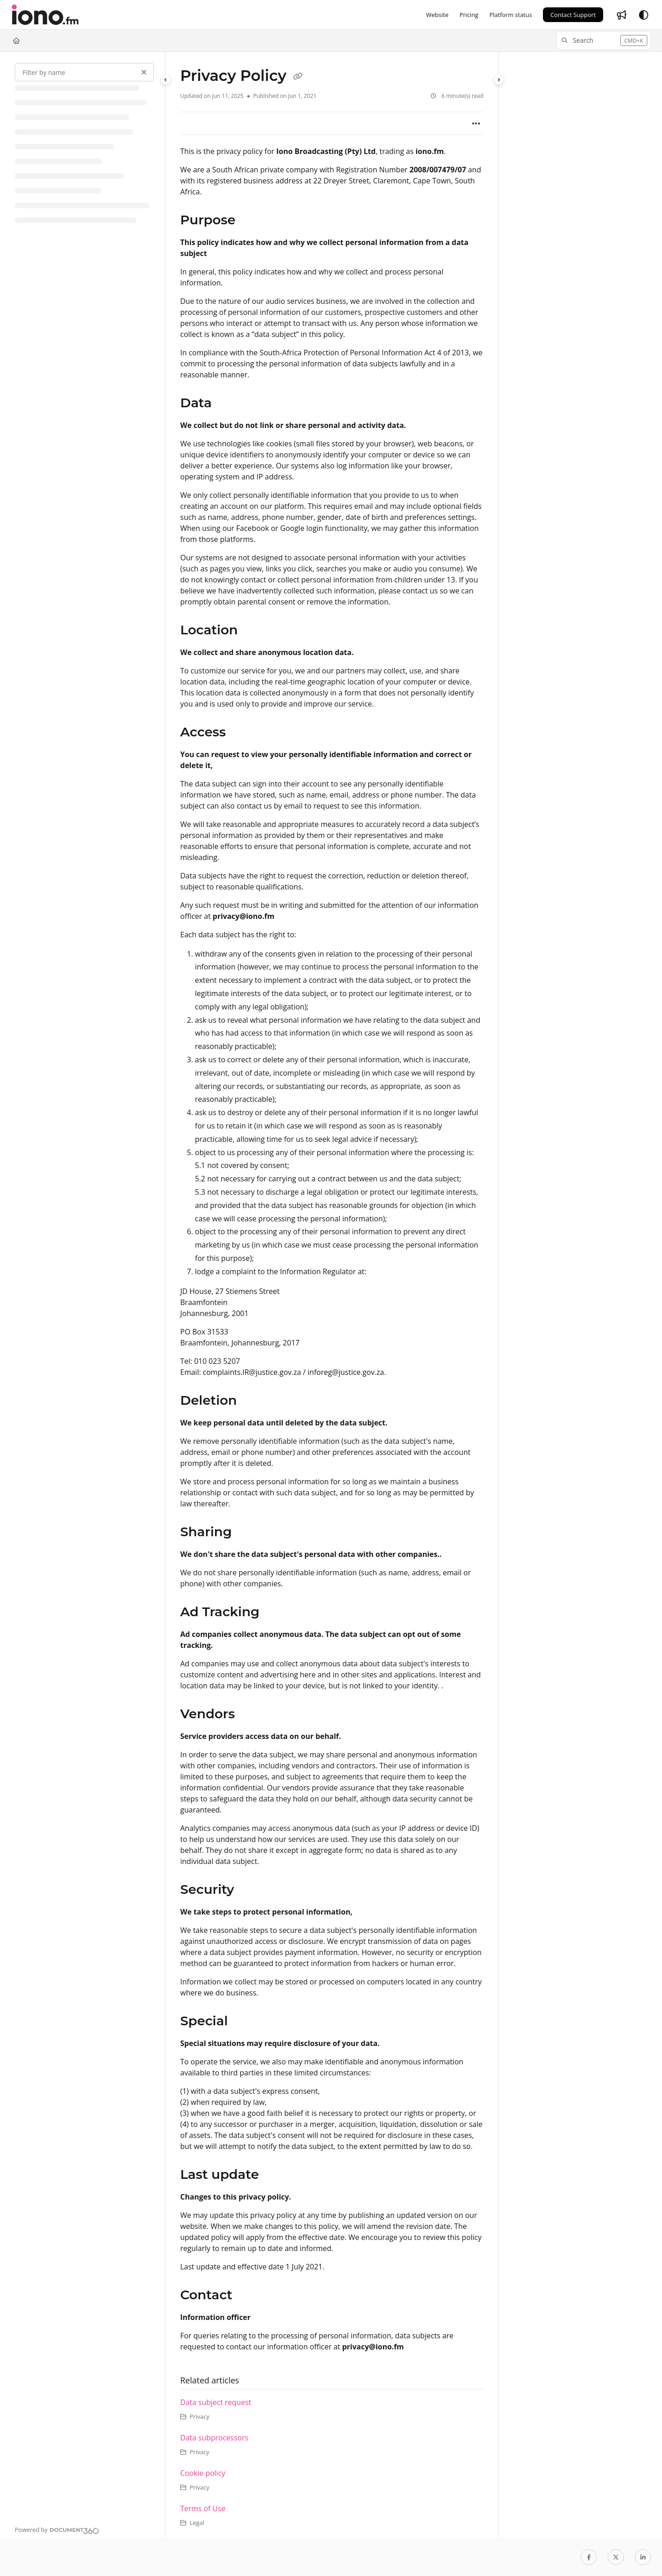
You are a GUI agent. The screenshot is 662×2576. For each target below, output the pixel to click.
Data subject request (215, 2402)
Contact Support (573, 15)
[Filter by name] (84, 72)
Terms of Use (202, 2508)
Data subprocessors (214, 2438)
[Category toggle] (165, 79)
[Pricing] (468, 14)
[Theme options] (643, 14)
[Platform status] (510, 14)
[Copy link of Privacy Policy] (298, 76)
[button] (603, 40)
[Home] (16, 40)
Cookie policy (202, 2473)
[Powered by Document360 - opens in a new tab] (57, 2529)
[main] (332, 1295)
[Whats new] (621, 14)
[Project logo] (45, 15)
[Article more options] (476, 123)
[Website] (437, 14)
